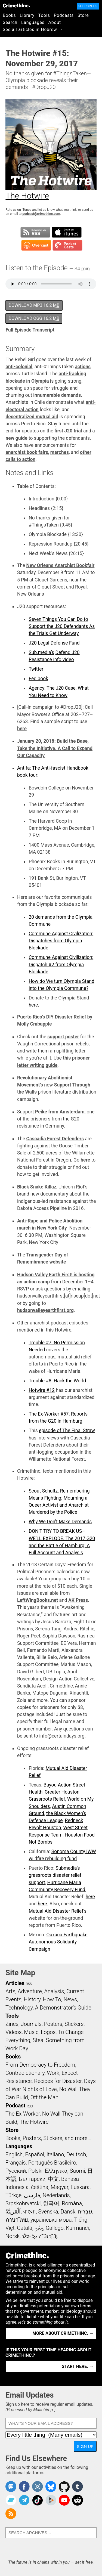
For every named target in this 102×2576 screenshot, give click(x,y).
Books (9, 15)
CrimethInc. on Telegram (24, 2500)
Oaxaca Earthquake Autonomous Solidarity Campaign (58, 1942)
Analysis (54, 1991)
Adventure (30, 1991)
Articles (14, 1983)
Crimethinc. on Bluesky (50, 2486)
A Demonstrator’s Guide (63, 2007)
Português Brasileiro (52, 2162)
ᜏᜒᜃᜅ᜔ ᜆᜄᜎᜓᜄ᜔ (40, 2236)
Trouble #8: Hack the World (57, 1380)
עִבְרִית (85, 2211)
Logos (48, 2032)
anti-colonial (18, 366)
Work (53, 2073)
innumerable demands (57, 395)
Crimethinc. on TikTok (37, 2500)
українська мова (51, 2219)
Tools (44, 15)
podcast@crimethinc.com (41, 214)
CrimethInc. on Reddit (77, 2500)
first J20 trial (68, 431)
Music (31, 2032)
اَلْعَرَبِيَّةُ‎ (13, 2211)
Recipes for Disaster (58, 2081)
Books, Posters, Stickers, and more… (48, 2138)
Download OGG (33, 318)
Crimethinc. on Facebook (24, 2486)
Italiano (55, 2154)
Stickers (74, 2024)
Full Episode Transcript (29, 330)
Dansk (67, 2211)
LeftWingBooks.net (37, 1600)
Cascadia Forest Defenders (55, 1138)
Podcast (15, 2105)
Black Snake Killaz (36, 1187)
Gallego (55, 2228)
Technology (19, 2007)
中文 (53, 2179)
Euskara (80, 2187)
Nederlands (56, 2195)
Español (34, 2154)
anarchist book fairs (26, 452)
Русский (15, 2171)
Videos (13, 2032)
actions (83, 366)
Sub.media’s (41, 652)
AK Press (78, 1600)
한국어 (51, 2203)
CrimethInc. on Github (64, 2486)
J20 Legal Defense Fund (54, 643)
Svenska (48, 2211)
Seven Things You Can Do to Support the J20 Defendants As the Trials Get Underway (62, 626)
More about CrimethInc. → (63, 2333)
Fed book (38, 678)
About (54, 22)
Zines (11, 2024)
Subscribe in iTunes (67, 232)
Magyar (59, 2187)
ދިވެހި (39, 2228)
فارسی (32, 2195)
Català (24, 2228)
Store (83, 15)
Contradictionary (25, 2073)
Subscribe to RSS (35, 232)
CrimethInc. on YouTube (64, 2500)
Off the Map (44, 2097)
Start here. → (78, 2366)
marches (59, 452)
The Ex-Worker (22, 2113)
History (32, 1999)
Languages (33, 22)
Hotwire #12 (41, 1390)
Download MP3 (33, 305)
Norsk (12, 2236)
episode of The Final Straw (67, 1430)
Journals (31, 2024)
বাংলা (29, 2211)
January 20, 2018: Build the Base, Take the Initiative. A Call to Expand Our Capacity (54, 748)
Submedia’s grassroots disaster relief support (55, 1875)
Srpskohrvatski (23, 2203)
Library (27, 15)
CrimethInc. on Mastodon (10, 2486)
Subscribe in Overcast (36, 245)
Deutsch (76, 2154)
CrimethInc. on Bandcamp (10, 2500)
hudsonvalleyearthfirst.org (45, 1310)
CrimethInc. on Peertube (50, 2500)
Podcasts (64, 15)
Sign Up (85, 2446)
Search (10, 22)
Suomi (77, 2171)
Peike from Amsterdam (60, 1111)
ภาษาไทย (16, 2219)
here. (34, 1005)
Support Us (87, 6)
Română (72, 2203)
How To (52, 1999)
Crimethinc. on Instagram (37, 2486)
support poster (63, 1036)
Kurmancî (77, 2228)
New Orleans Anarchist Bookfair (60, 565)
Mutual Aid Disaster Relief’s (57, 1911)
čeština (39, 2187)
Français (15, 2162)
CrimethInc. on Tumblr (77, 2486)
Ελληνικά (56, 2171)
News (70, 1999)
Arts (10, 1991)
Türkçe (13, 2195)
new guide (16, 438)
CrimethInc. (16, 5)
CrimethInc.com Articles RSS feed (10, 2513)
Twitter (36, 669)
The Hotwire (34, 2122)
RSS (29, 1984)
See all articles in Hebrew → (33, 29)
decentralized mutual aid (31, 416)
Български (32, 2179)
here (22, 728)
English (14, 2154)
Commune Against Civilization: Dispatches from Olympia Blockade (61, 941)
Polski (35, 2171)
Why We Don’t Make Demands (60, 1521)
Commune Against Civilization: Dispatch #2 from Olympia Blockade (61, 964)
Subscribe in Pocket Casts (67, 245)
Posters (53, 2024)
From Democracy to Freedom (40, 2064)
